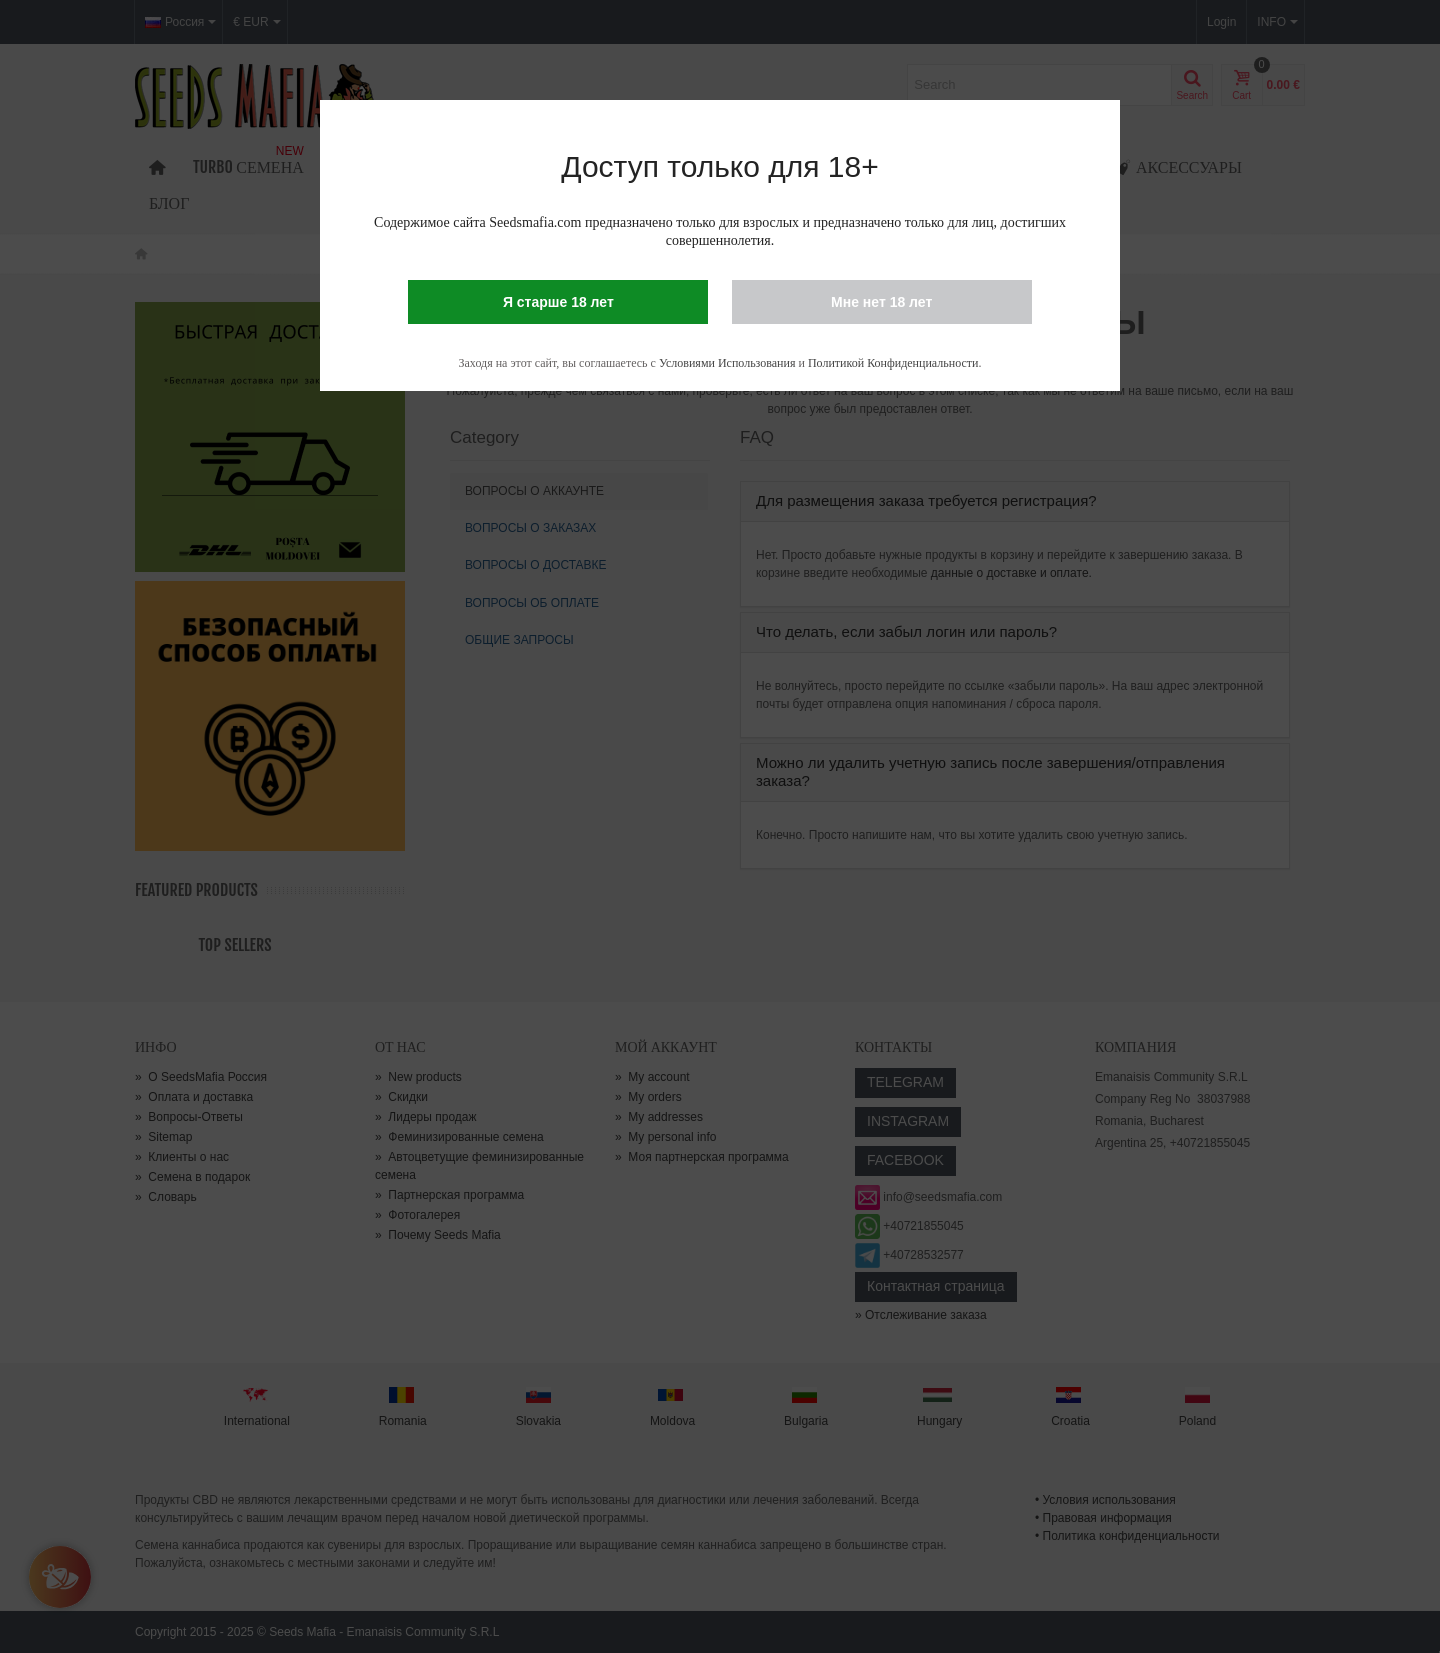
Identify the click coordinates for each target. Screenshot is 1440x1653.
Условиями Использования (727, 363)
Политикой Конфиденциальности (893, 363)
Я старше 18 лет (558, 302)
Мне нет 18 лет (881, 302)
